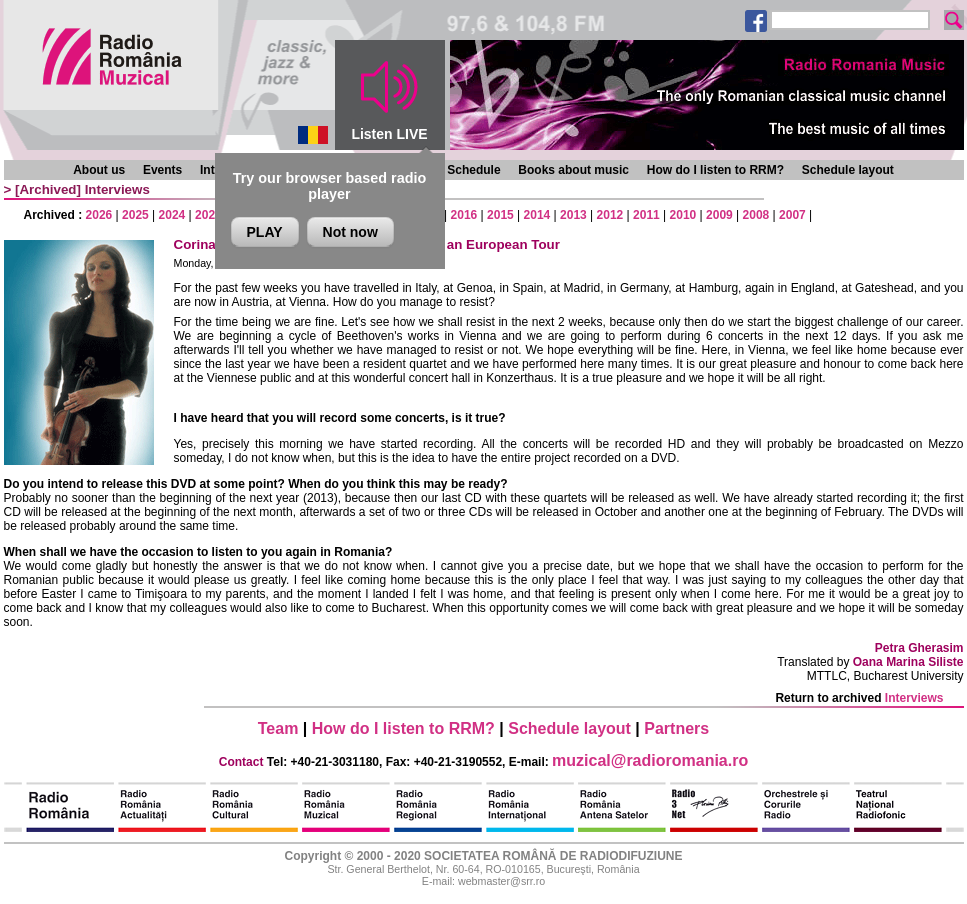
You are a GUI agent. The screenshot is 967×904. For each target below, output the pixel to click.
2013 (573, 215)
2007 (792, 215)
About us (99, 170)
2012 (610, 215)
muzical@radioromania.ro (650, 760)
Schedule (473, 170)
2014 (537, 215)
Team (278, 728)
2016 (464, 215)
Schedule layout (848, 170)
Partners (676, 728)
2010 (683, 215)
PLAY (265, 232)
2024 (172, 215)
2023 (208, 215)
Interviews (117, 189)
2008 (756, 215)
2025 (135, 215)
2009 (719, 215)
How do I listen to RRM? (715, 170)
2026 (99, 215)
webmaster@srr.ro (501, 881)
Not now (350, 232)
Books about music (573, 170)
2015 (500, 215)
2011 (646, 215)
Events (162, 170)
